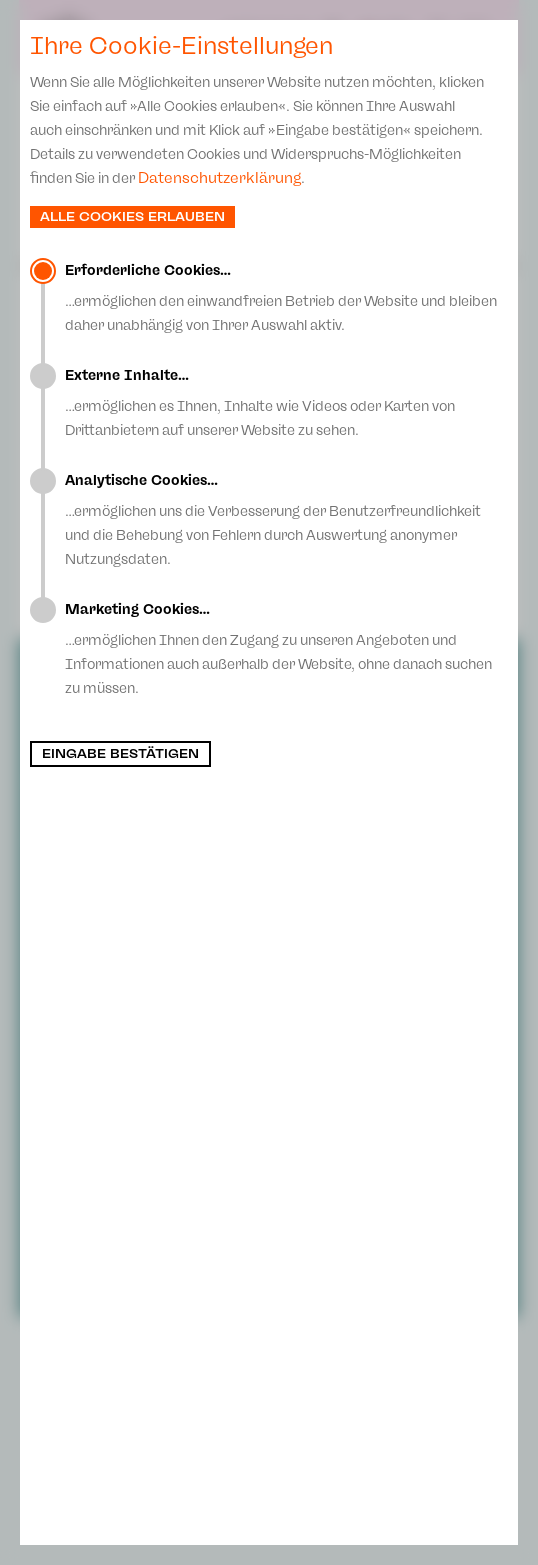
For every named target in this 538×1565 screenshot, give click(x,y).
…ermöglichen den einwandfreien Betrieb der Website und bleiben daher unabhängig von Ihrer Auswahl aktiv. (286, 298)
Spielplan (268, 36)
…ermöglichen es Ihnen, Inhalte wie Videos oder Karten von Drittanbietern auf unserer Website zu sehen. (286, 403)
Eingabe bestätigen (120, 754)
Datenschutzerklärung (219, 178)
